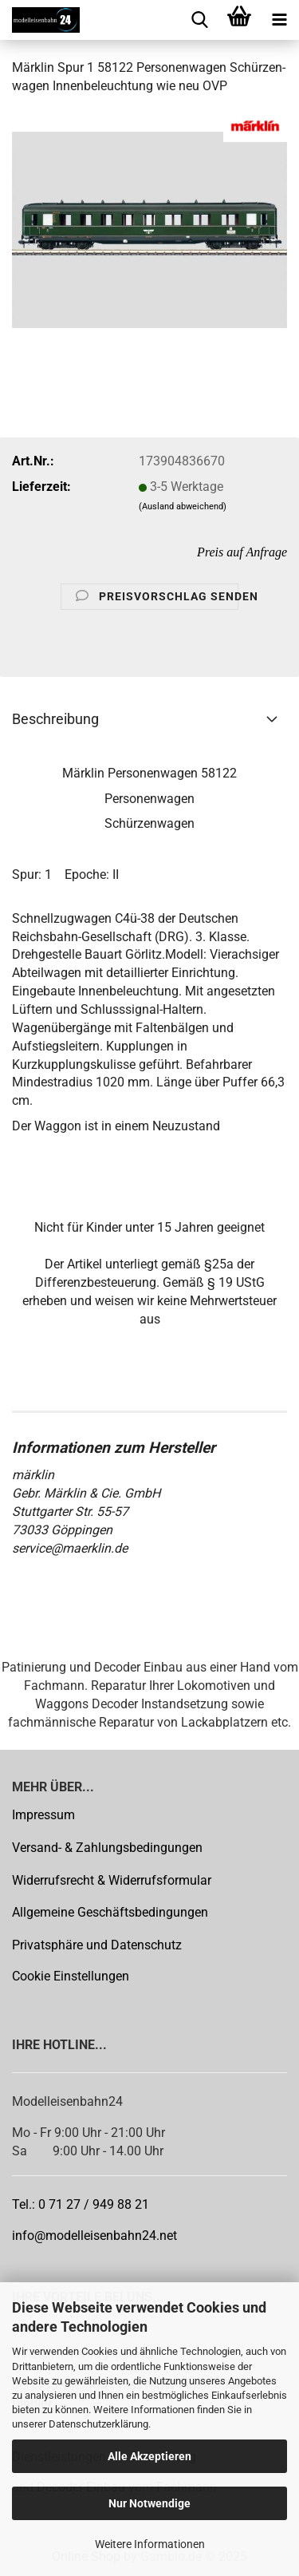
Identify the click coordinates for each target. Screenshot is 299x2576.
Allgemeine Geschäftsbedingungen (110, 1912)
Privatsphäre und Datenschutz (97, 1945)
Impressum (43, 1814)
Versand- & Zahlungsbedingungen (107, 1847)
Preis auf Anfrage (242, 552)
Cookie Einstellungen (70, 1976)
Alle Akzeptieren (149, 2456)
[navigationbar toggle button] (279, 20)
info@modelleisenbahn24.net (94, 2235)
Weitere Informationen (150, 2544)
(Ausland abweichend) (182, 506)
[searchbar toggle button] (199, 20)
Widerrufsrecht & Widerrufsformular (111, 1880)
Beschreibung (55, 718)
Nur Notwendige (149, 2503)
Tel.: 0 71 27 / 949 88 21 (80, 2204)
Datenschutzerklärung (98, 2424)
